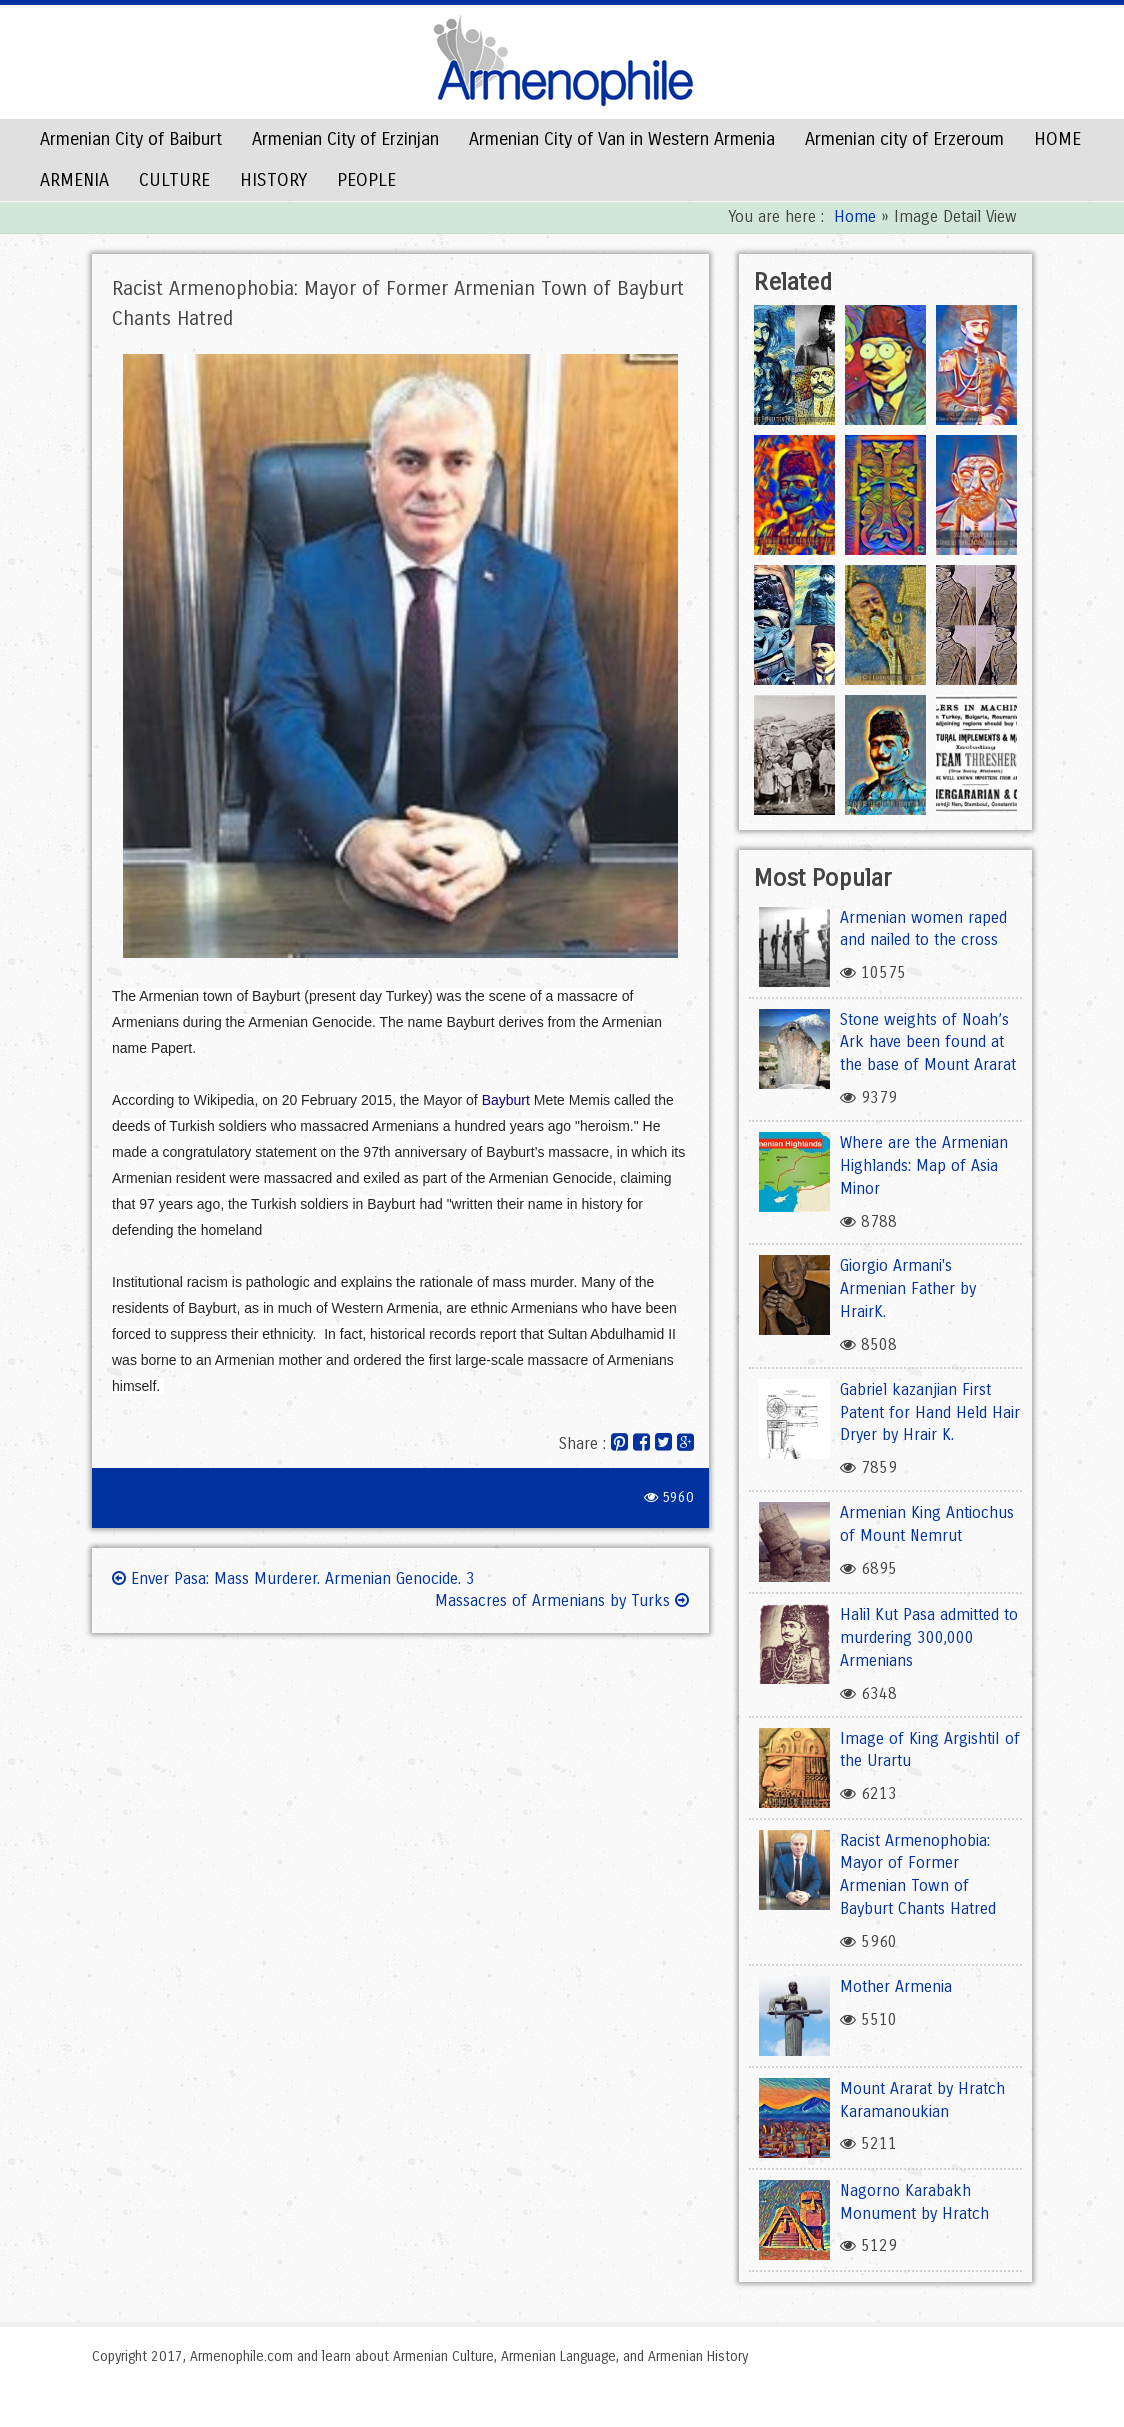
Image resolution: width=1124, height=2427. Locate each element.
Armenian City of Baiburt (131, 139)
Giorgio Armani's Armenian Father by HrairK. (908, 1288)
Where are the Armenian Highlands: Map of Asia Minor (924, 1165)
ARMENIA (74, 180)
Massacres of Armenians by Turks (562, 1600)
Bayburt (506, 1100)
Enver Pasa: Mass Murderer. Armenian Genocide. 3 (293, 1578)
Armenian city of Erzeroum (904, 139)
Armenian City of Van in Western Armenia (622, 139)
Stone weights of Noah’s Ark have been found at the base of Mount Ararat (928, 1042)
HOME (1057, 139)
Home (855, 216)
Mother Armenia (896, 1986)
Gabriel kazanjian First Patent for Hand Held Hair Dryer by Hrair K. (930, 1412)
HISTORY (273, 180)
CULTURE (174, 180)
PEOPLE (366, 180)
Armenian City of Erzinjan (345, 139)
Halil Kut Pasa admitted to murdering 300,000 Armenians (929, 1637)
